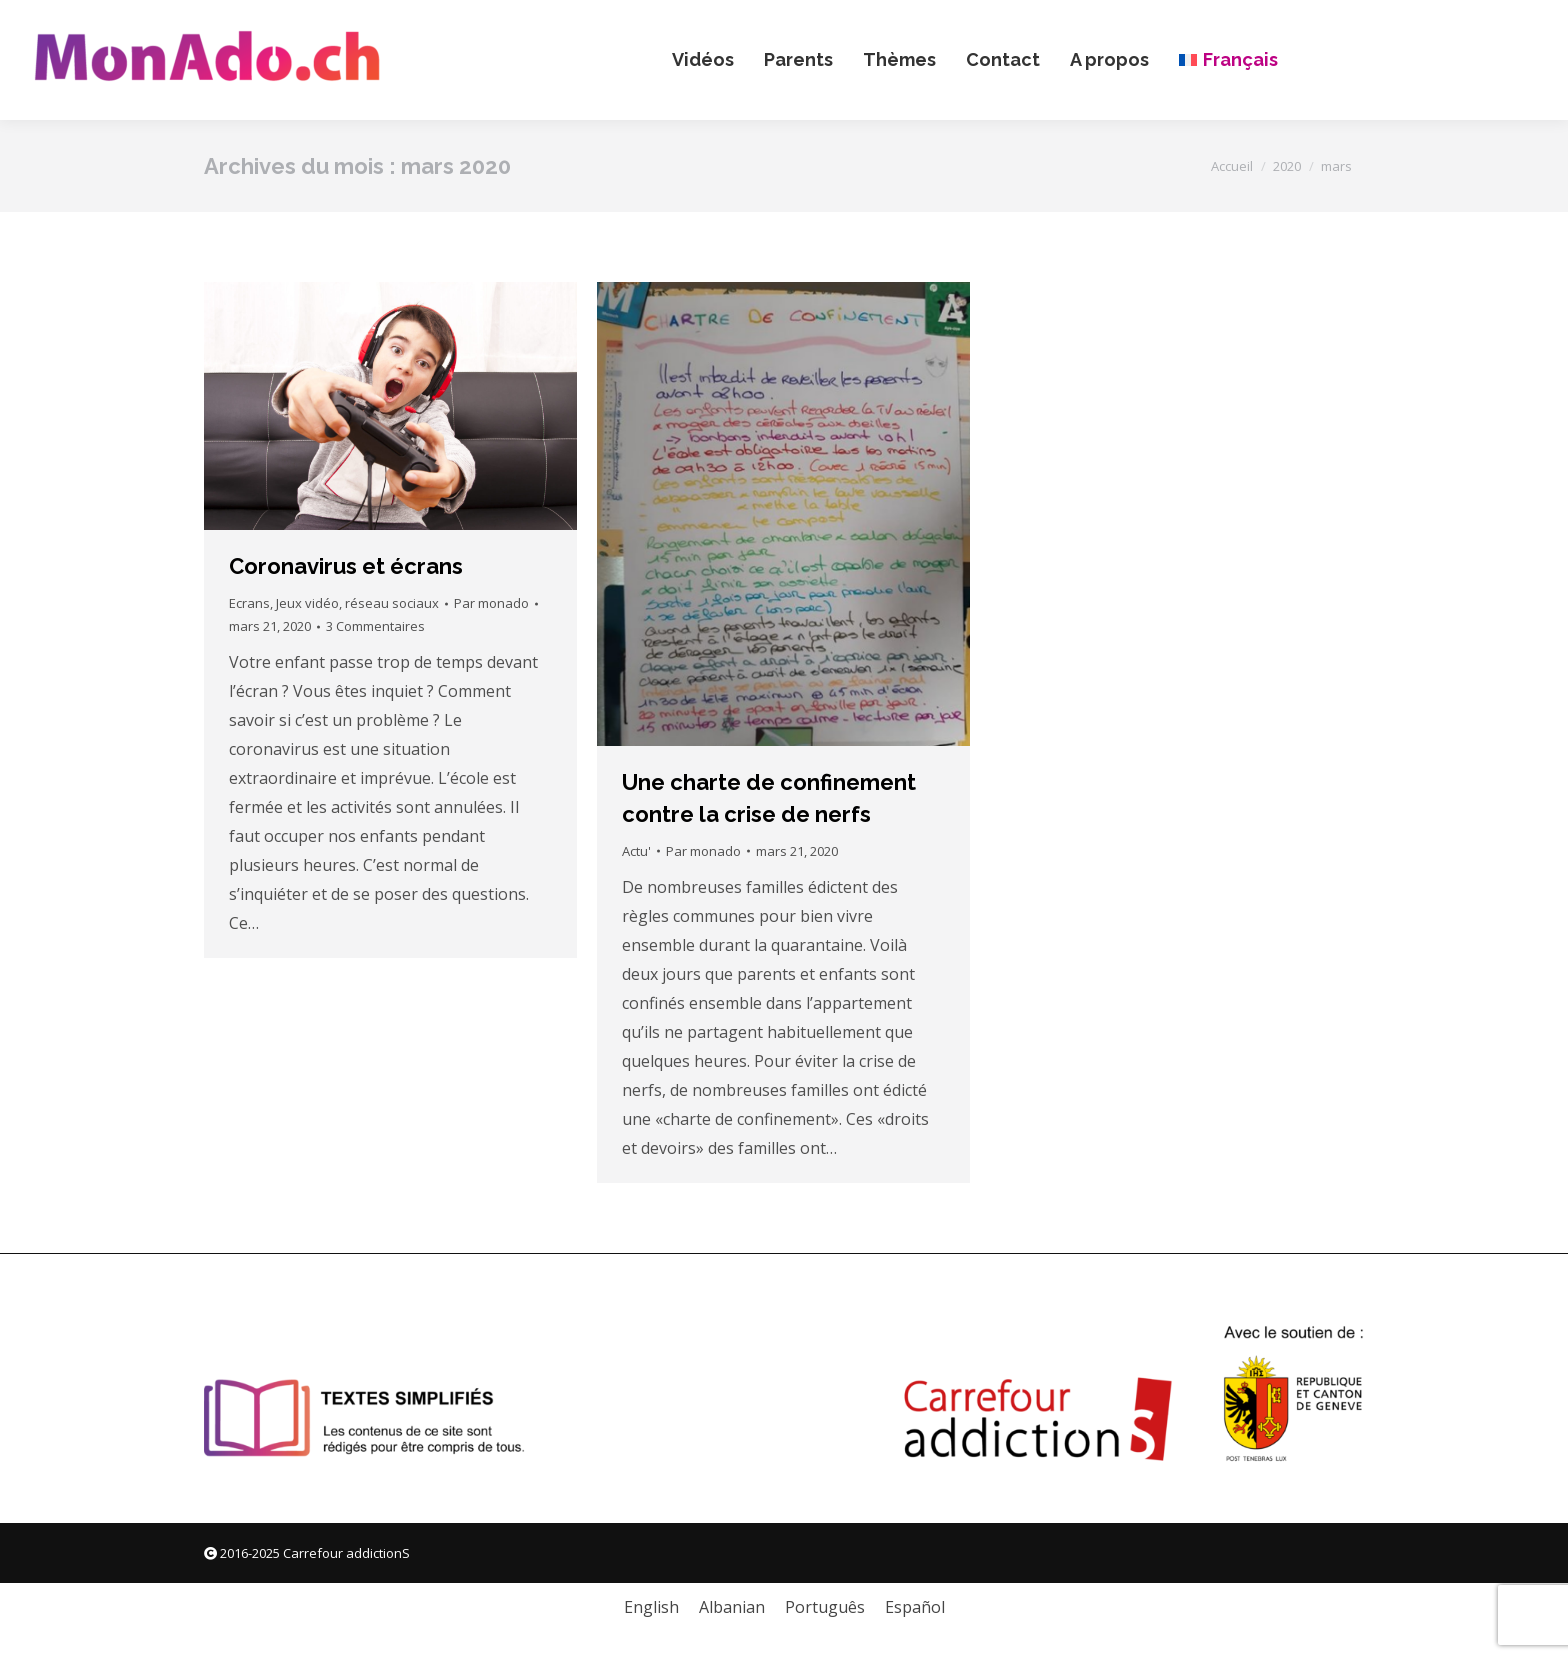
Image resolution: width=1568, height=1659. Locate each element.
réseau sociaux (392, 603)
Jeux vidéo (307, 603)
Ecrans (249, 603)
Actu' (636, 851)
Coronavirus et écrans (346, 566)
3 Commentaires (375, 626)
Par (491, 603)
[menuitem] (1228, 60)
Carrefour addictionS (346, 1553)
